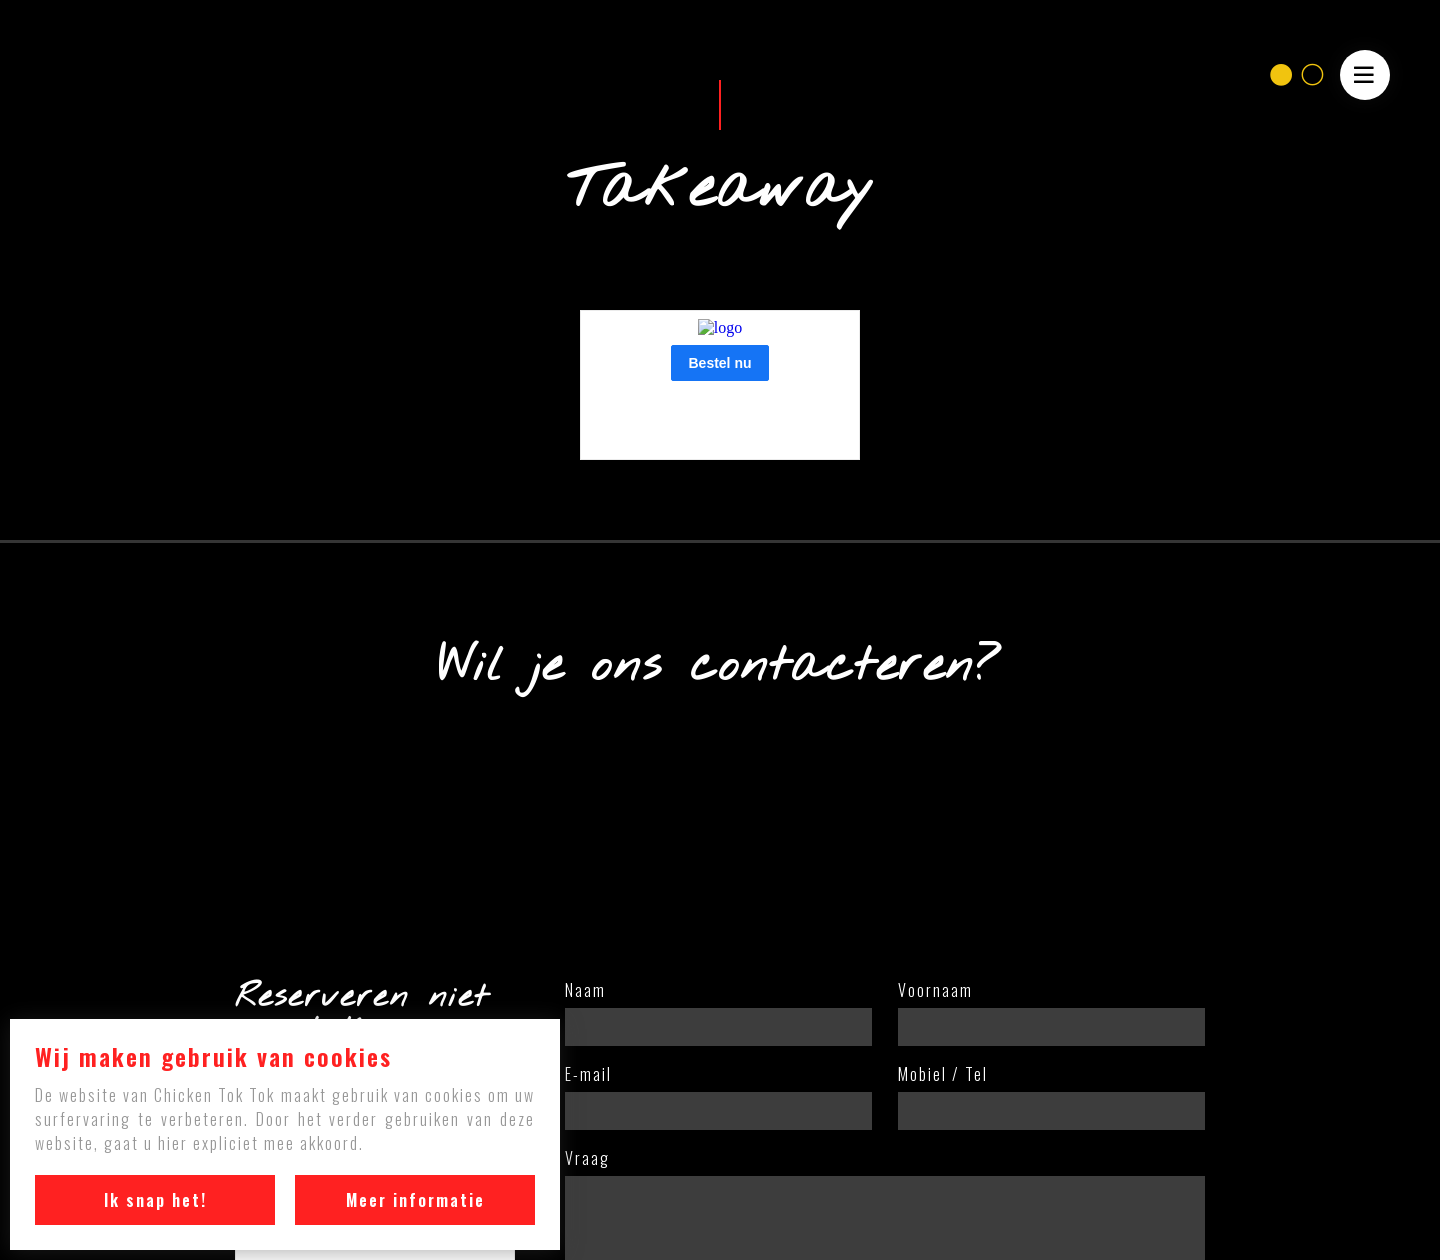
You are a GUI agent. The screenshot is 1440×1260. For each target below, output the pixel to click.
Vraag (587, 1160)
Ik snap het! (155, 1200)
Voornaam (935, 992)
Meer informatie (415, 1200)
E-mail (588, 1076)
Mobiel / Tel (943, 1076)
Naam (585, 992)
